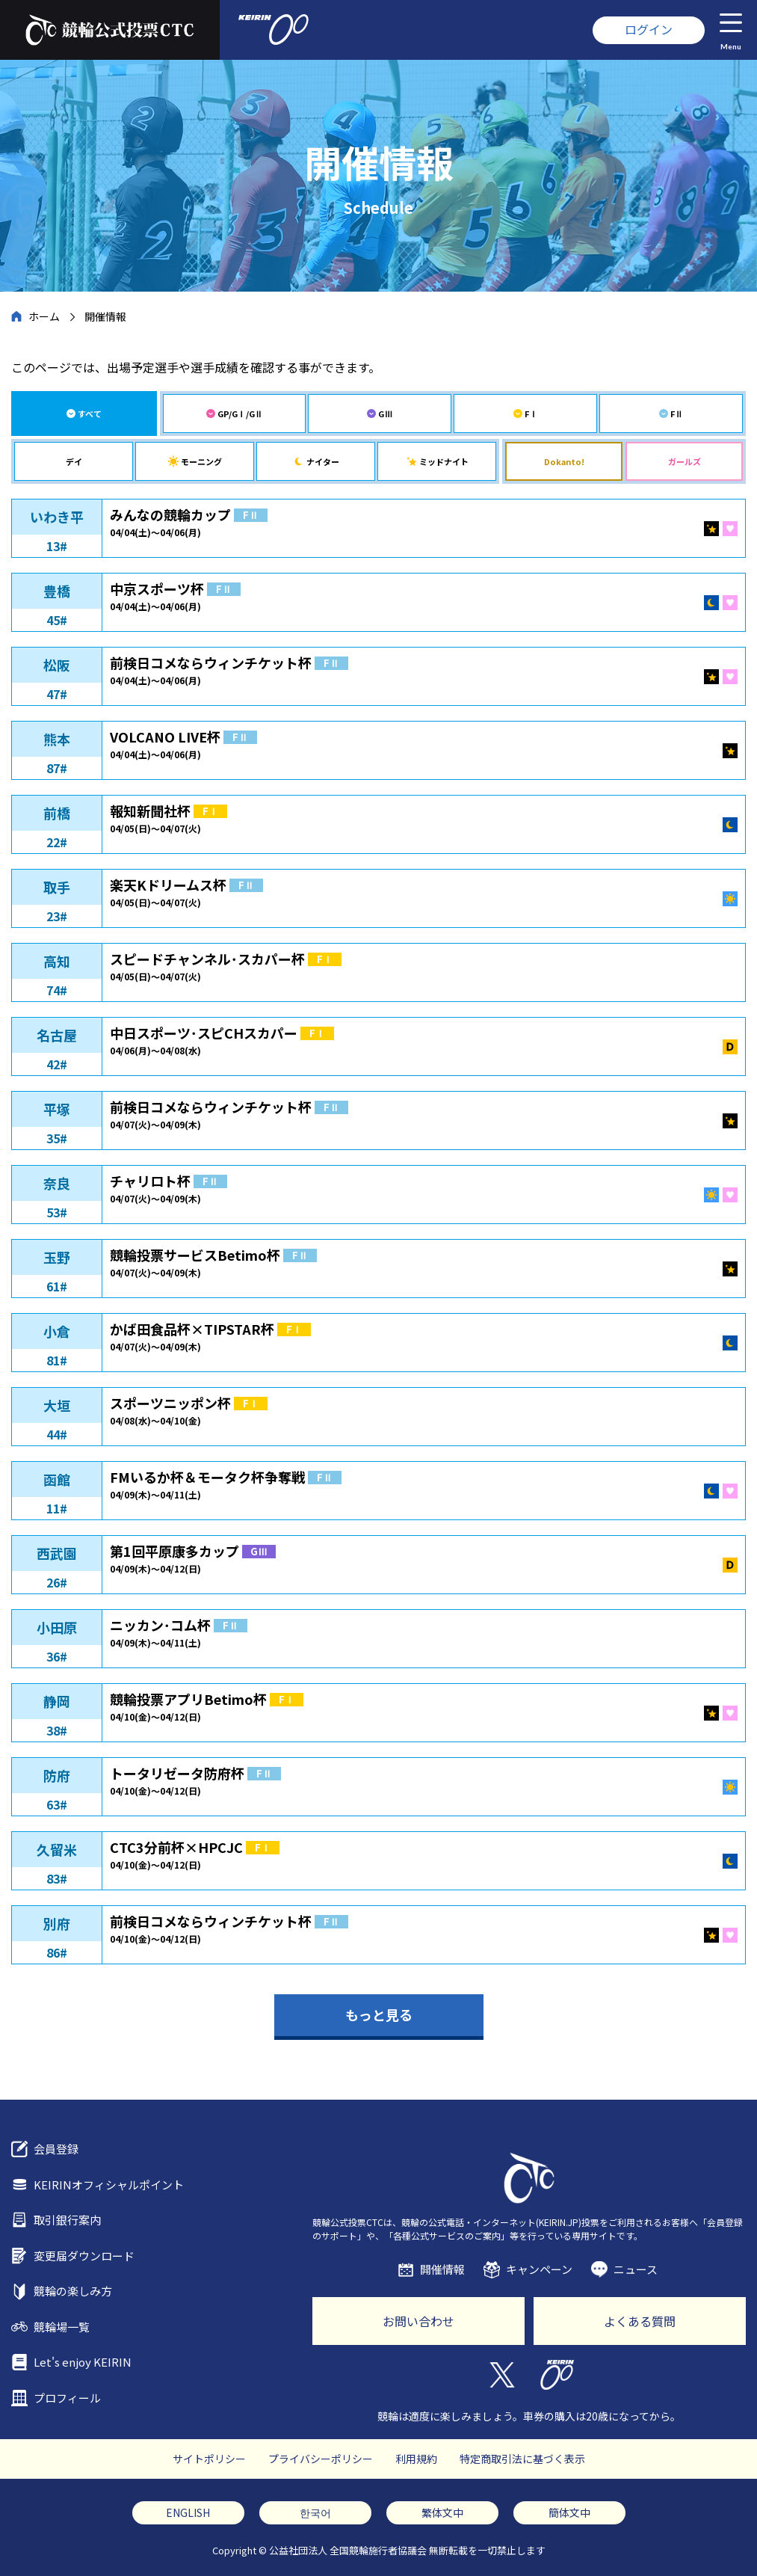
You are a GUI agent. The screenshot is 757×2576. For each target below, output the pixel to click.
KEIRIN (557, 2375)
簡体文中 (569, 2512)
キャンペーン (539, 2269)
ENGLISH (188, 2512)
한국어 (315, 2512)
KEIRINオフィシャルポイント (109, 2184)
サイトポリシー (209, 2458)
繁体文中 (442, 2512)
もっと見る (379, 2014)
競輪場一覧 (62, 2326)
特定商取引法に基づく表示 (522, 2458)
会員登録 (56, 2149)
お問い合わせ (418, 2321)
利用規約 (416, 2458)
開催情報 (442, 2269)
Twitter (501, 2375)
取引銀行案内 (67, 2220)
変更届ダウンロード (84, 2255)
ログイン (649, 29)
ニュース (636, 2269)
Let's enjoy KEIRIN (83, 2362)
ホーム (44, 316)
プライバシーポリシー (320, 2458)
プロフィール (67, 2398)
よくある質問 (640, 2321)
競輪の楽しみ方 (73, 2291)
